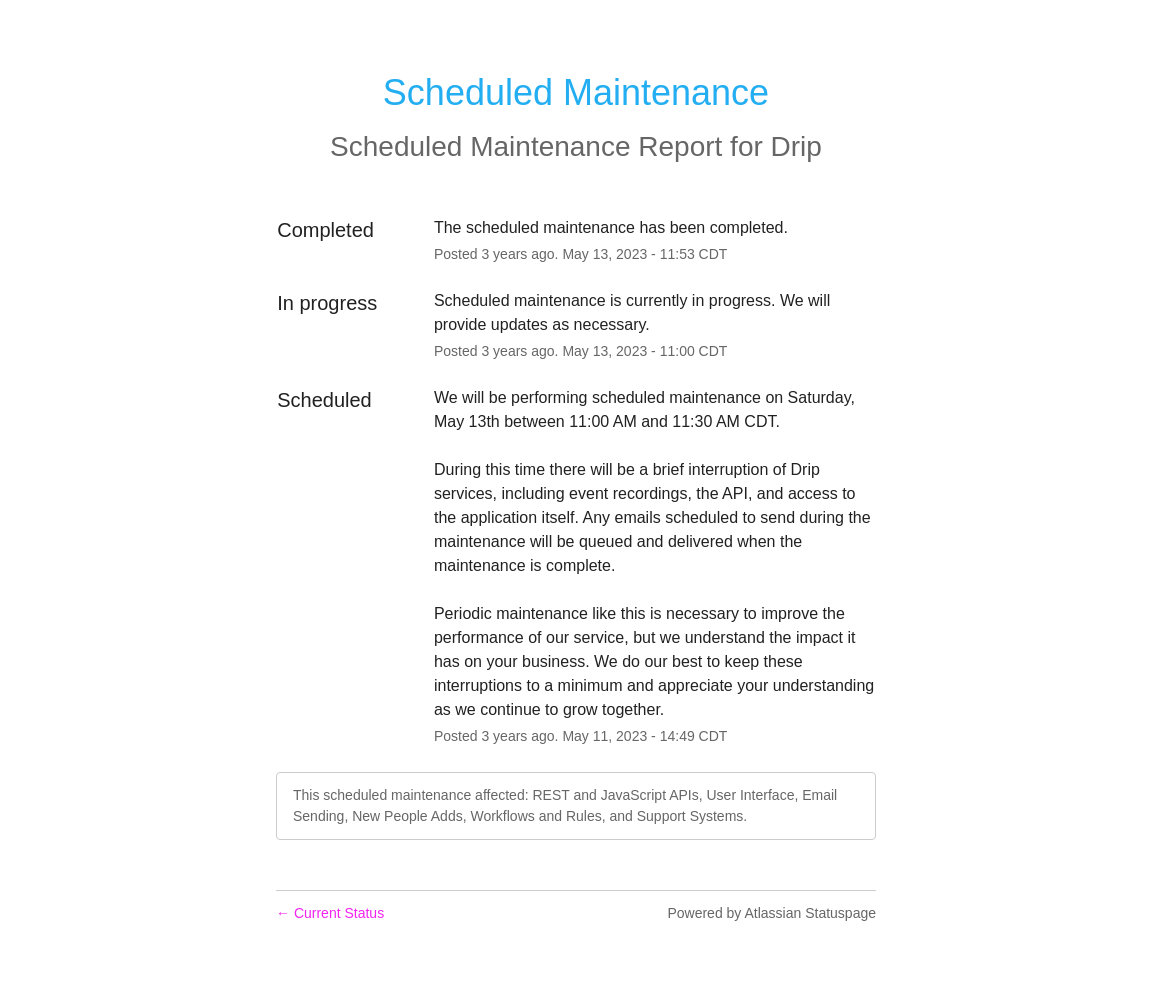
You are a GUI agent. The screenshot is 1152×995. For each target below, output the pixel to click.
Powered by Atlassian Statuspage (771, 913)
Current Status (330, 913)
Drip (796, 146)
